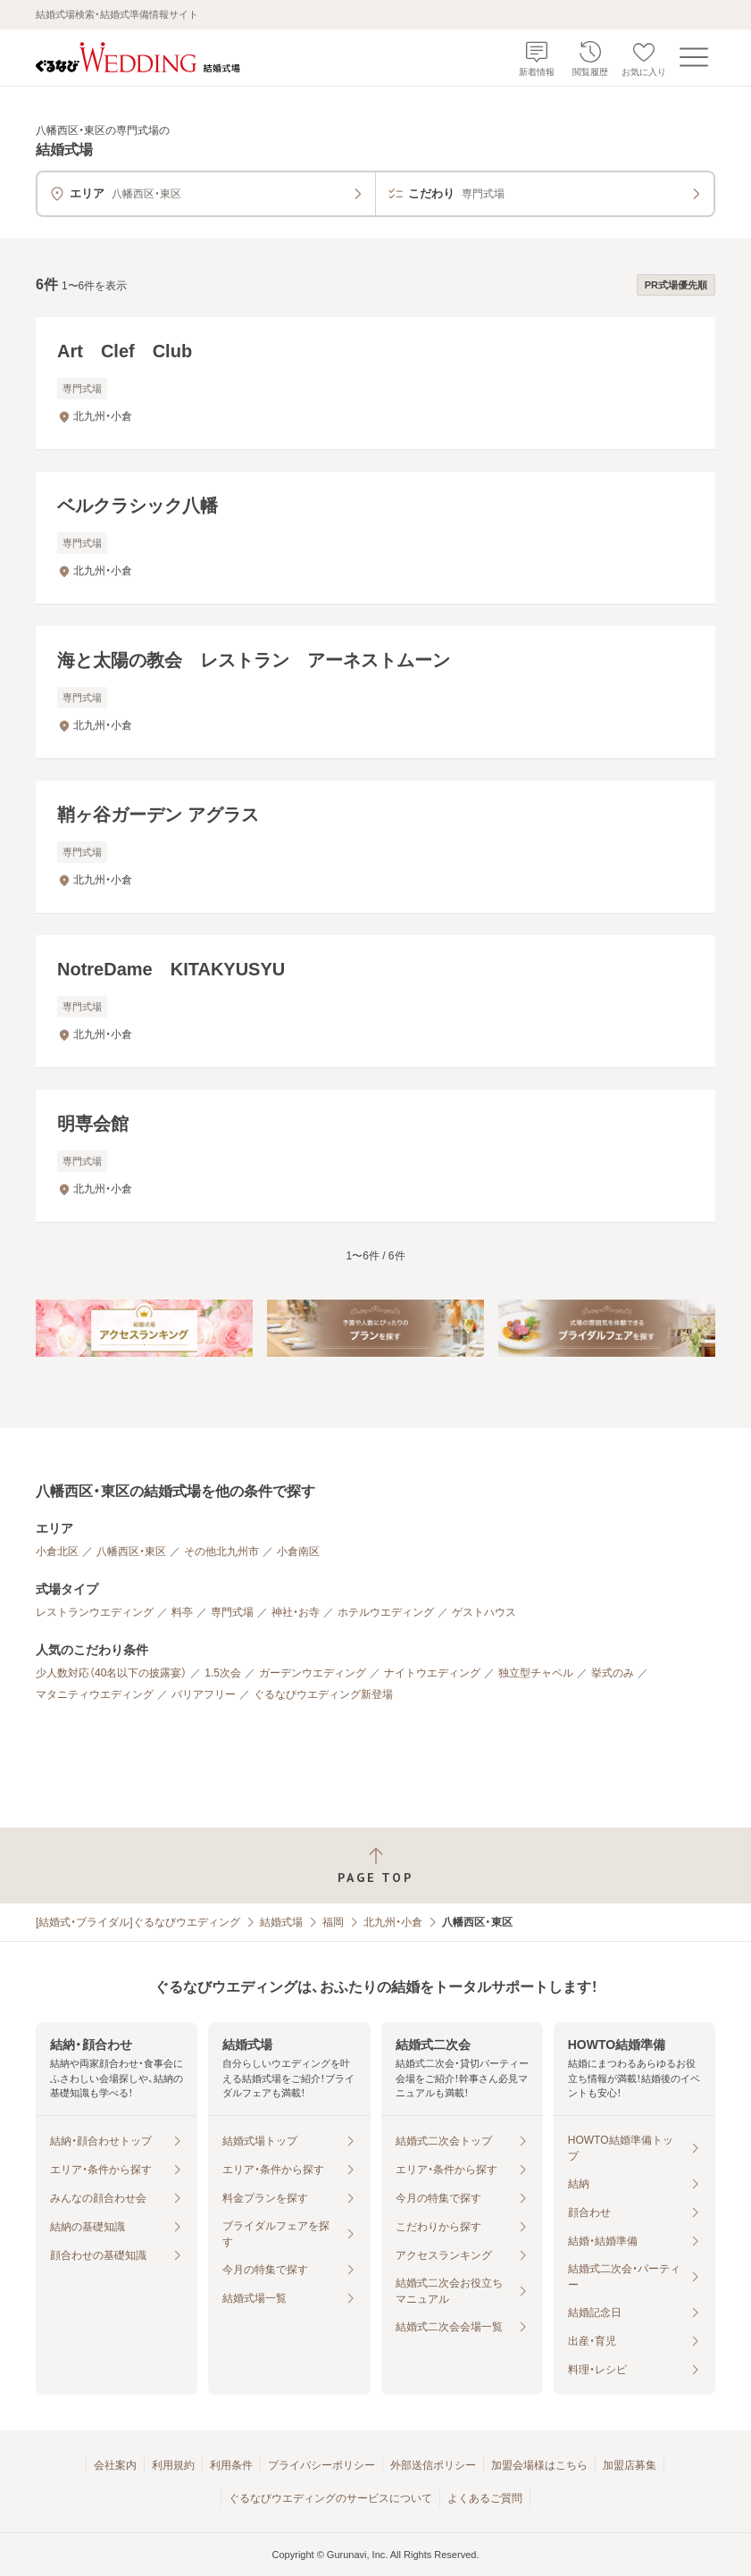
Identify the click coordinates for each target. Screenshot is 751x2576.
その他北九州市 (221, 1551)
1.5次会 (222, 1673)
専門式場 (232, 1612)
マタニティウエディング (95, 1694)
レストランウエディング (95, 1612)
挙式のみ (612, 1673)
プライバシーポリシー (321, 2465)
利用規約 (173, 2465)
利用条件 (231, 2465)
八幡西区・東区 (131, 1551)
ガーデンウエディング (312, 1673)
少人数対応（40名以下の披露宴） (111, 1673)
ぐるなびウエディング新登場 (323, 1694)
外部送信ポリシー (433, 2465)
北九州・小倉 (392, 1922)
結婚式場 (281, 1922)
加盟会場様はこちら (539, 2465)
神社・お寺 (295, 1612)
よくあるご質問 (484, 2498)
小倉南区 (298, 1551)
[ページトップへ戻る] (375, 1865)
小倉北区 (57, 1551)
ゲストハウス (484, 1612)
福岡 (333, 1922)
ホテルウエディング (386, 1612)
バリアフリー (203, 1694)
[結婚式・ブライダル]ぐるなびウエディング (138, 1922)
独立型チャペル (535, 1673)
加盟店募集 (629, 2465)
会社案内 (115, 2465)
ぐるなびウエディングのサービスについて (330, 2498)
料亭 (182, 1612)
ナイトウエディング (432, 1673)
